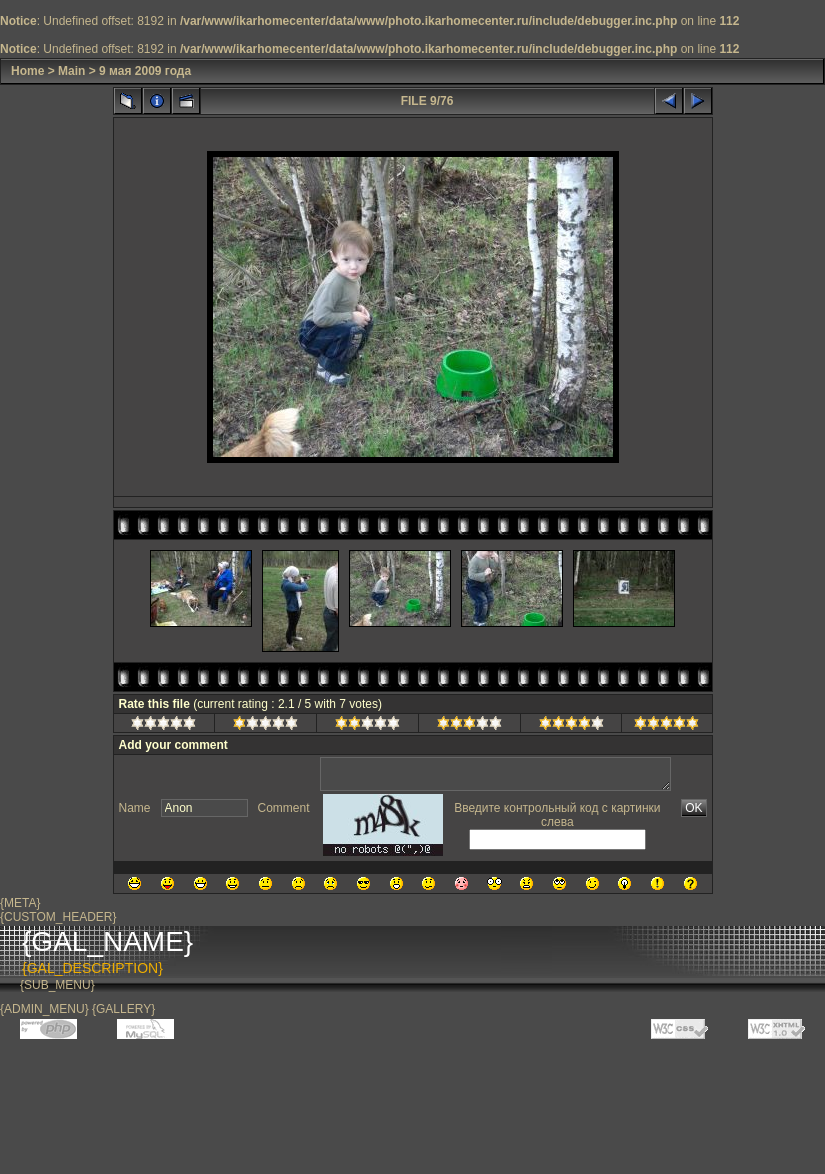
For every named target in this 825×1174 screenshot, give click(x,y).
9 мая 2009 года (145, 71)
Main (71, 71)
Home (27, 71)
